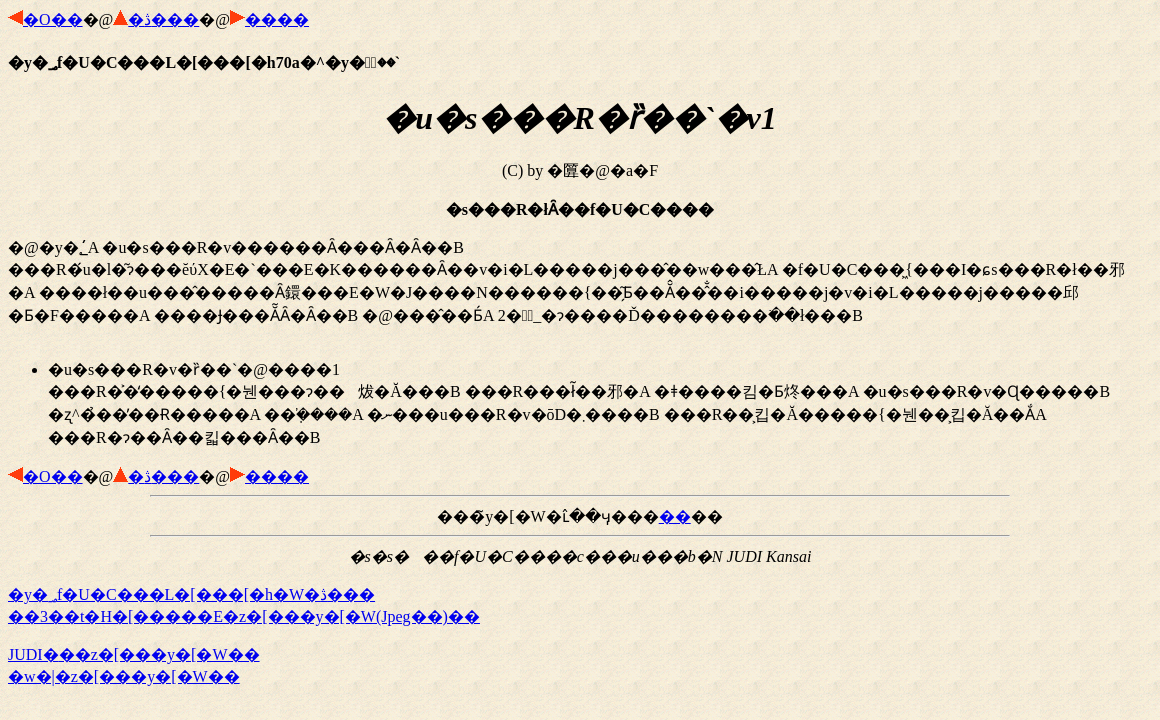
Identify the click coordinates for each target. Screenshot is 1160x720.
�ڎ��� (163, 19)
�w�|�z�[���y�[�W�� (124, 676)
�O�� (53, 19)
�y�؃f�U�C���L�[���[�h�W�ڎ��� (191, 594)
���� (277, 19)
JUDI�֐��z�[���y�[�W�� (134, 654)
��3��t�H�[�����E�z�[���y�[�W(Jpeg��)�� (244, 616)
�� (675, 516)
